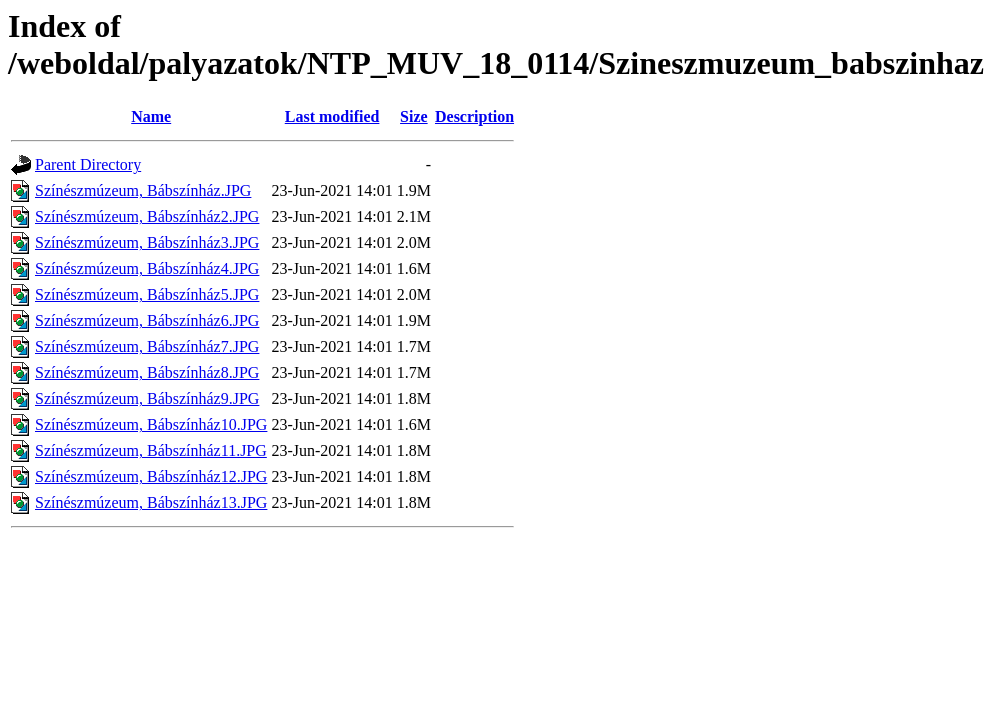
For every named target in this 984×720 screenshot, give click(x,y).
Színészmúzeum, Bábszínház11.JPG (151, 450)
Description (474, 116)
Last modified (332, 116)
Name (151, 116)
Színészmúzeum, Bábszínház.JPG (143, 190)
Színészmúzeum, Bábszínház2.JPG (147, 216)
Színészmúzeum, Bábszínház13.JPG (151, 502)
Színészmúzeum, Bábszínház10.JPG (151, 424)
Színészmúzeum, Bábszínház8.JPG (147, 372)
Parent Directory (88, 164)
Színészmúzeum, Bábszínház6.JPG (147, 320)
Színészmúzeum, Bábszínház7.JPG (147, 346)
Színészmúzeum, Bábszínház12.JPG (151, 476)
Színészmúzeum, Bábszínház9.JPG (147, 398)
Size (414, 116)
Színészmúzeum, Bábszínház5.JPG (147, 294)
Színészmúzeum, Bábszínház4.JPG (147, 268)
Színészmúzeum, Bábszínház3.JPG (147, 242)
